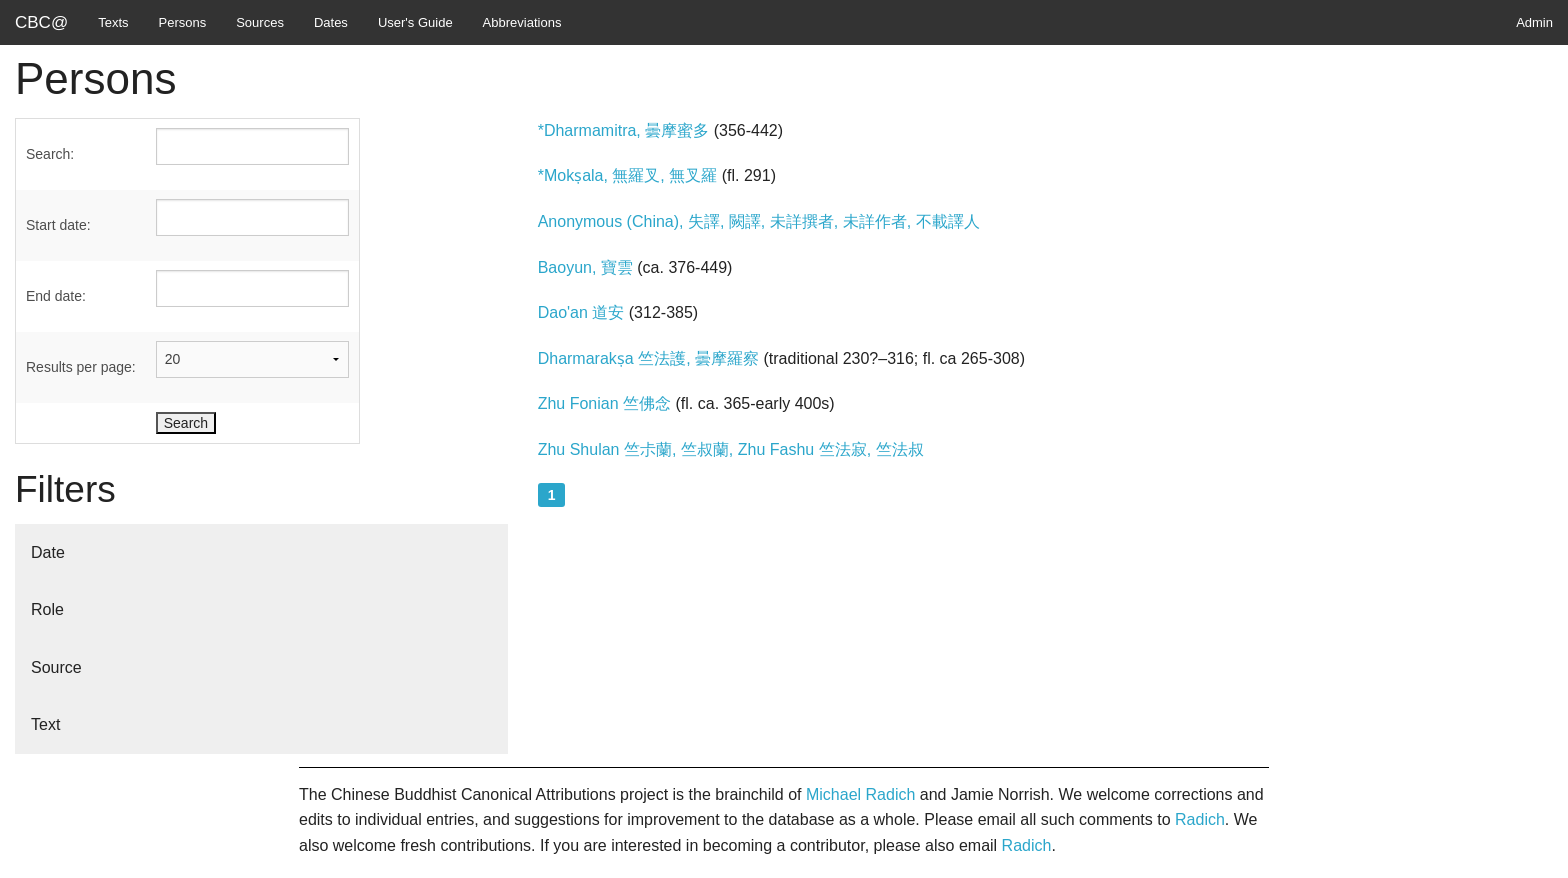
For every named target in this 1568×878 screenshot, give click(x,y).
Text (45, 724)
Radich (1200, 819)
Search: (50, 154)
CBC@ (41, 22)
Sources (260, 22)
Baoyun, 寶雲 (585, 267)
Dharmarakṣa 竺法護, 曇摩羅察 (648, 358)
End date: (56, 296)
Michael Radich (860, 794)
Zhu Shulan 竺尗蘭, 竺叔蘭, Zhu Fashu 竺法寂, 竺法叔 (731, 449)
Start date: (58, 225)
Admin (1534, 22)
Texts (113, 22)
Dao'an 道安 (581, 312)
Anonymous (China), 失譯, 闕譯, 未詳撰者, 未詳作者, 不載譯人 (759, 221)
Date (48, 552)
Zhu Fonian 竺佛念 (604, 403)
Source (56, 667)
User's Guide (415, 22)
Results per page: (81, 367)
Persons (183, 22)
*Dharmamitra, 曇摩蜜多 (624, 130)
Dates (331, 22)
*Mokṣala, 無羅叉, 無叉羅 (628, 175)
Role (47, 609)
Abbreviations (522, 22)
